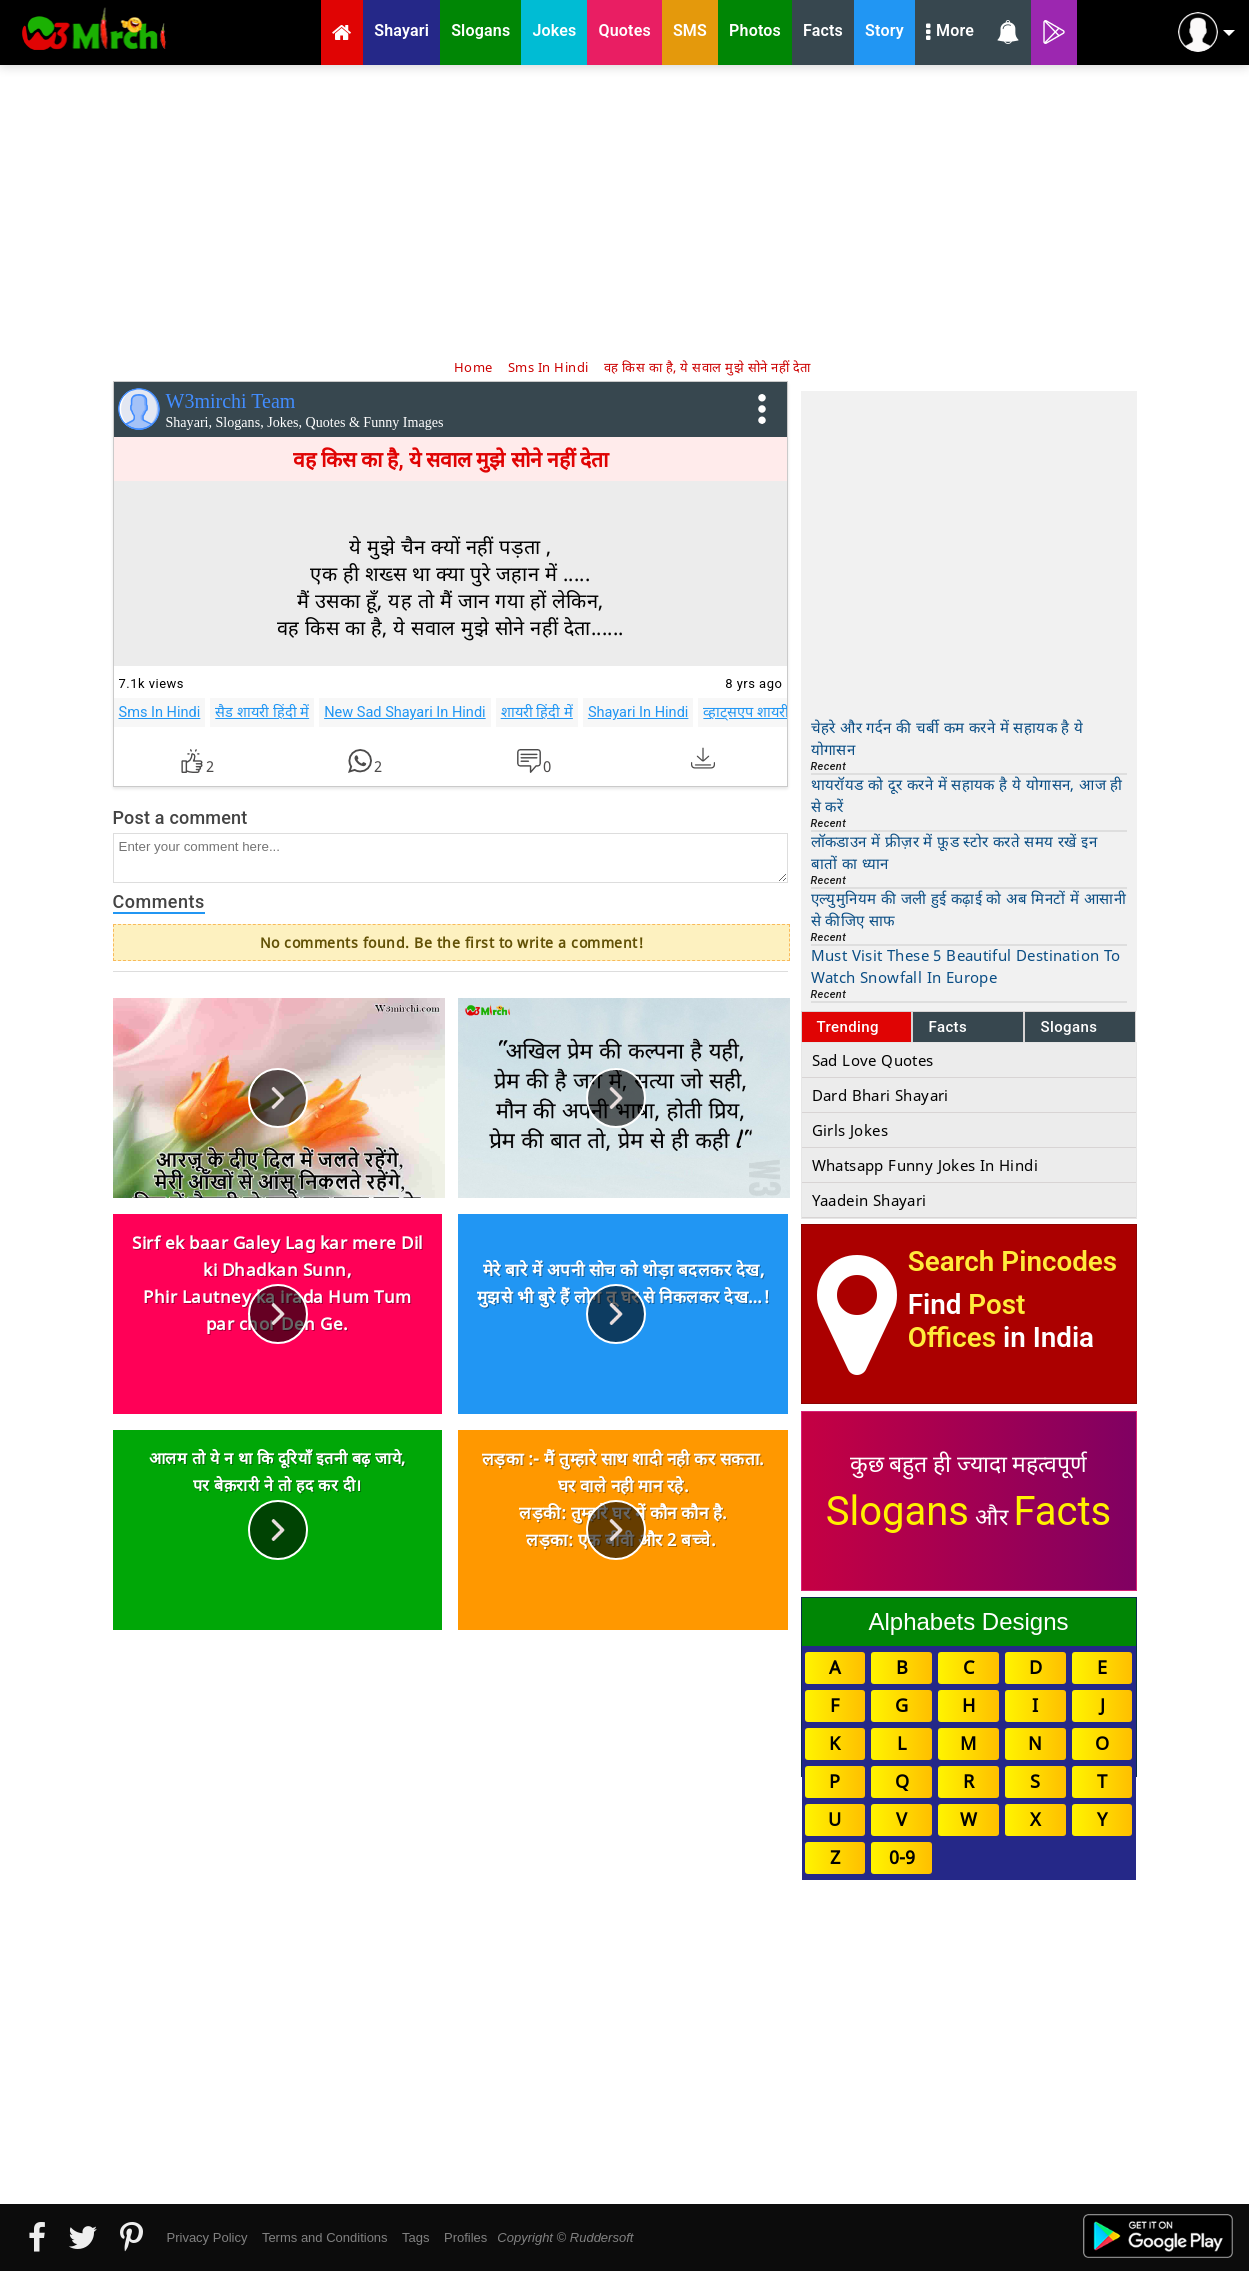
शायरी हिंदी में (537, 712)
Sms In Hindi (160, 712)
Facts (947, 1027)
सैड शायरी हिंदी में (262, 712)
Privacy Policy (207, 2237)
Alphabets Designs (968, 1621)
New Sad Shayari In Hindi (405, 712)
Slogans (1068, 1027)
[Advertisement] (625, 210)
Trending (848, 1027)
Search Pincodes (1012, 1261)
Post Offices (967, 1321)
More (950, 33)
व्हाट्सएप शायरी (746, 712)
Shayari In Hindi (638, 712)
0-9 (902, 1857)
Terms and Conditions (325, 2237)
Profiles (465, 2237)
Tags (415, 2237)
